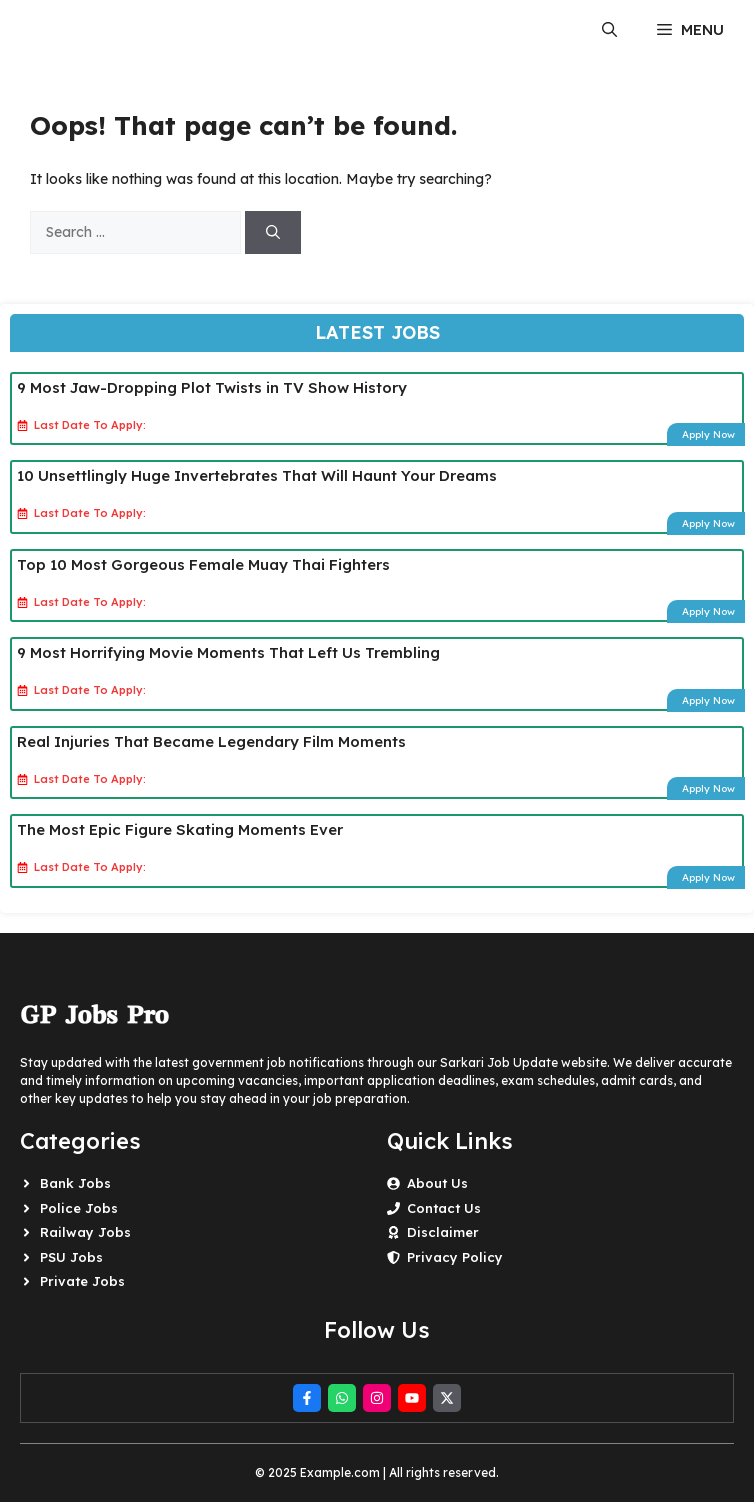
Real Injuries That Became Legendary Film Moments (211, 741)
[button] (609, 30)
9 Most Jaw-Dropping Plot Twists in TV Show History (212, 387)
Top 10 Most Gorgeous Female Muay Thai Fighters (203, 564)
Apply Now (708, 434)
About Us (437, 1183)
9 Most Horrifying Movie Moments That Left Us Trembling (228, 652)
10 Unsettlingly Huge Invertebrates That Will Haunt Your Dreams (257, 475)
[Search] (273, 232)
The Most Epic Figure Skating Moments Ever (180, 829)
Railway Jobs (85, 1232)
